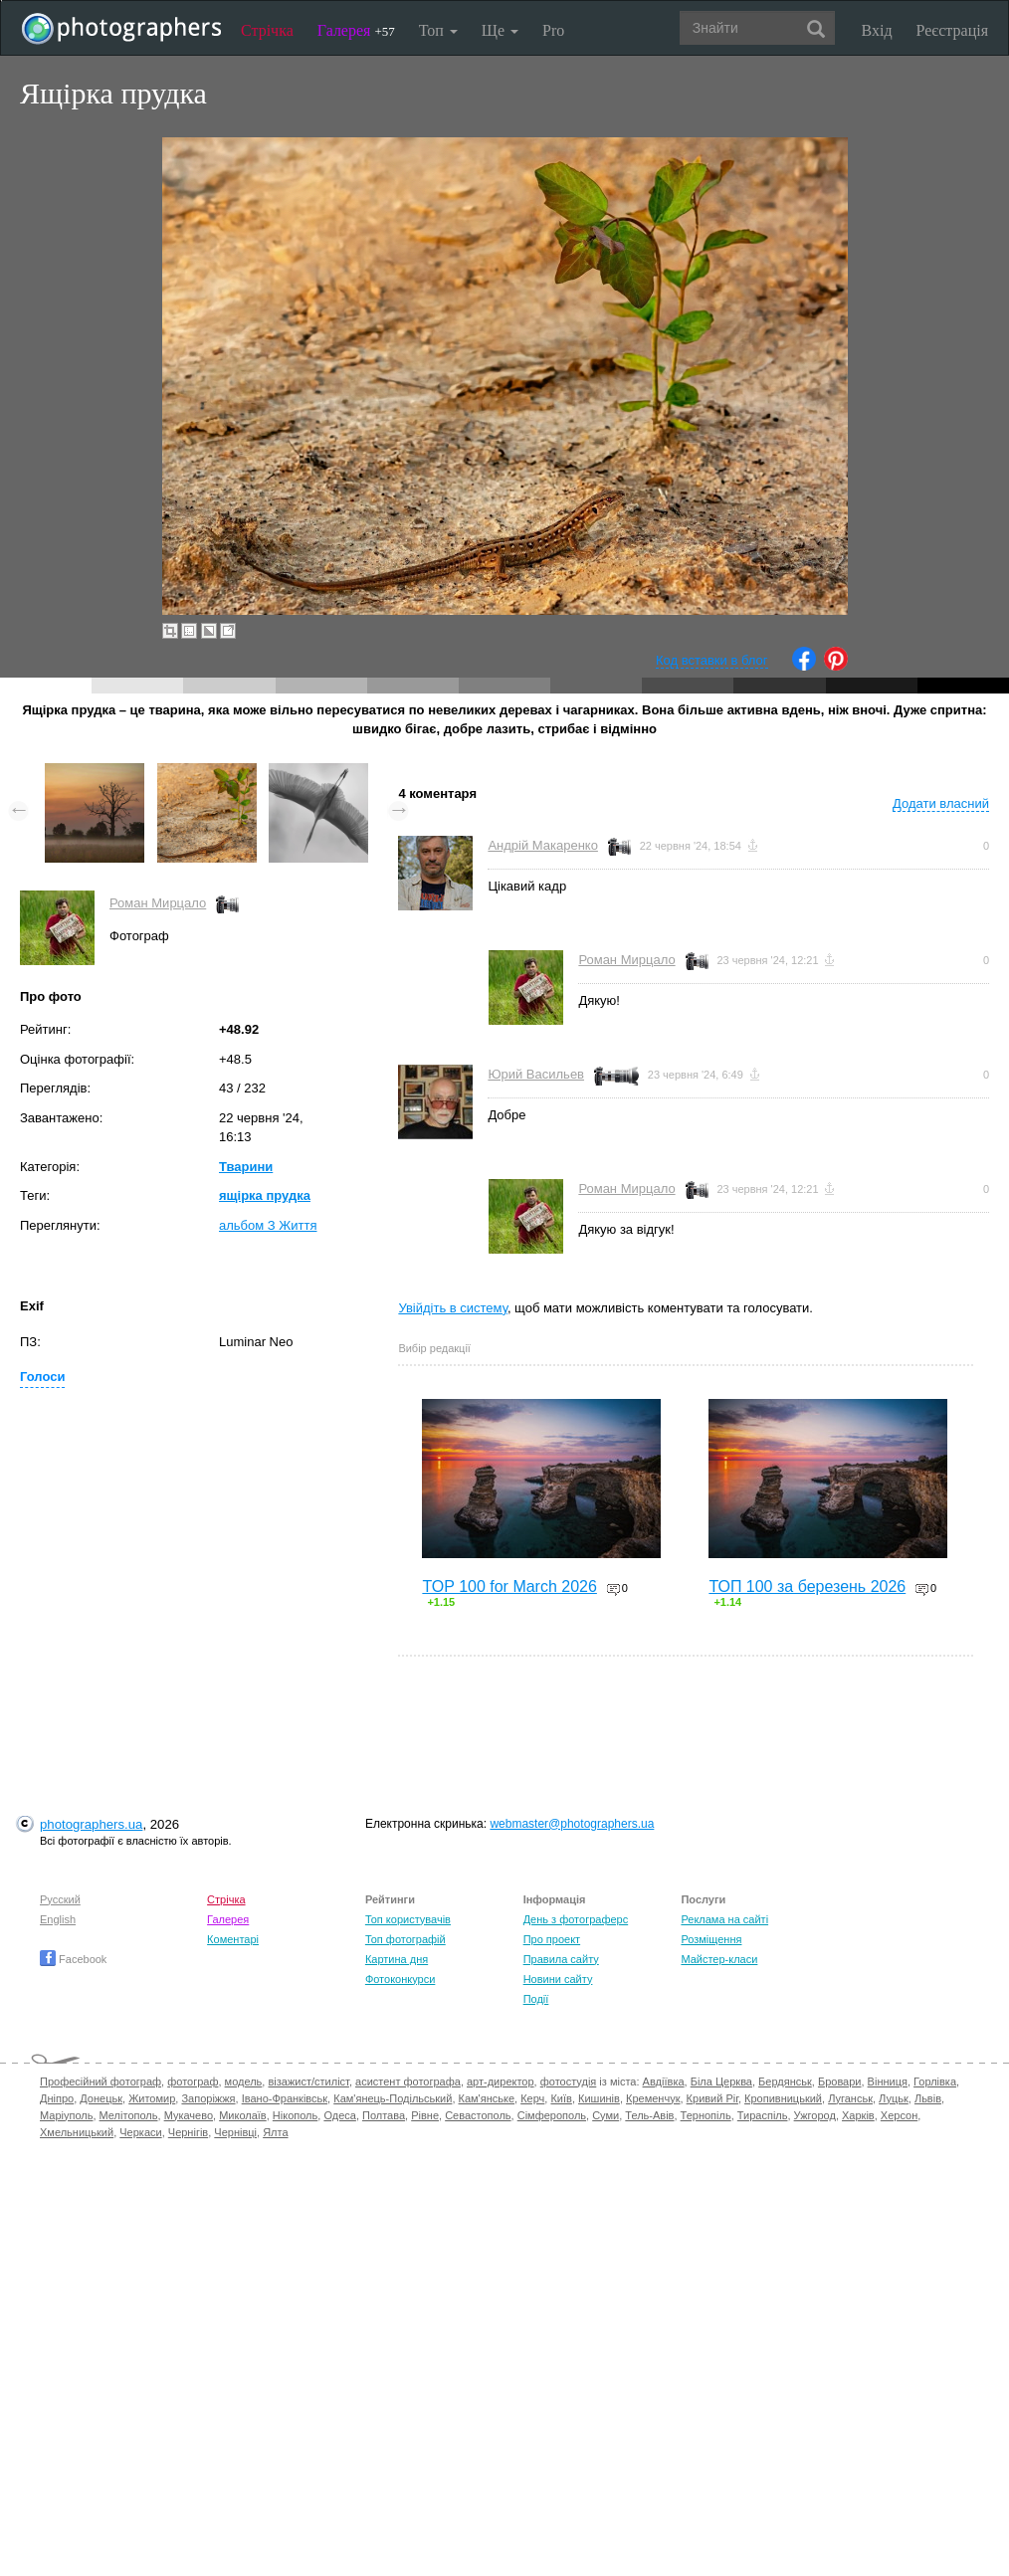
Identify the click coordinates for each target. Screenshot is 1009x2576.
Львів (927, 2098)
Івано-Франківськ (284, 2098)
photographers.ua (91, 1824)
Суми (605, 2115)
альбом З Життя (268, 1225)
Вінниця (888, 2081)
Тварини (246, 1166)
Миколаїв (243, 2115)
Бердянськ (785, 2081)
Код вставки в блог (712, 660)
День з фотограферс (576, 1919)
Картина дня (396, 1959)
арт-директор (500, 2081)
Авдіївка (664, 2081)
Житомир (151, 2098)
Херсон (899, 2115)
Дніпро (57, 2098)
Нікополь (295, 2115)
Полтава (383, 2115)
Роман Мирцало (157, 902)
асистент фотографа (408, 2081)
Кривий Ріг (712, 2098)
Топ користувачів (408, 1919)
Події (536, 1999)
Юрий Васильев (536, 1074)
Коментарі (233, 1939)
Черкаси (140, 2132)
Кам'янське (487, 2098)
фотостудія (568, 2081)
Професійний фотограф (100, 2081)
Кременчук (653, 2098)
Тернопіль (706, 2115)
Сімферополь (551, 2115)
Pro (553, 30)
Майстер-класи (719, 1959)
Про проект (551, 1939)
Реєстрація (952, 30)
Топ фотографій (405, 1939)
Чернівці (235, 2132)
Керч (532, 2098)
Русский (60, 1899)
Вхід (877, 30)
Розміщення (711, 1939)
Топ (438, 30)
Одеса (339, 2115)
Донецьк (101, 2098)
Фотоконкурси (400, 1979)
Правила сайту (561, 1959)
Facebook (73, 1959)
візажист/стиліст (308, 2081)
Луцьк (893, 2098)
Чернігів (188, 2132)
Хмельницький (76, 2132)
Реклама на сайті (724, 1919)
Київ (560, 2098)
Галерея (356, 30)
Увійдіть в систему (452, 1307)
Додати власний (941, 803)
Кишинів (599, 2098)
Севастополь (477, 2115)
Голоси (42, 1376)
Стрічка (267, 30)
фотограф (192, 2081)
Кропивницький (783, 2098)
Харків (858, 2115)
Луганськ (850, 2098)
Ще (500, 30)
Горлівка (934, 2081)
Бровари (840, 2081)
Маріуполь (66, 2115)
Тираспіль (762, 2115)
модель (244, 2081)
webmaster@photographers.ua (572, 1824)
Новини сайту (558, 1979)
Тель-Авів (649, 2115)
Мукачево (188, 2115)
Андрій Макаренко (543, 845)
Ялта (275, 2132)
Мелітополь (129, 2115)
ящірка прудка (264, 1195)
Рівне (425, 2115)
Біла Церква (721, 2081)
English (58, 1919)
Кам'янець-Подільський (392, 2098)
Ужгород (815, 2115)
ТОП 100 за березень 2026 (807, 1586)
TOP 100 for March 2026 (509, 1586)
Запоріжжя (208, 2098)
